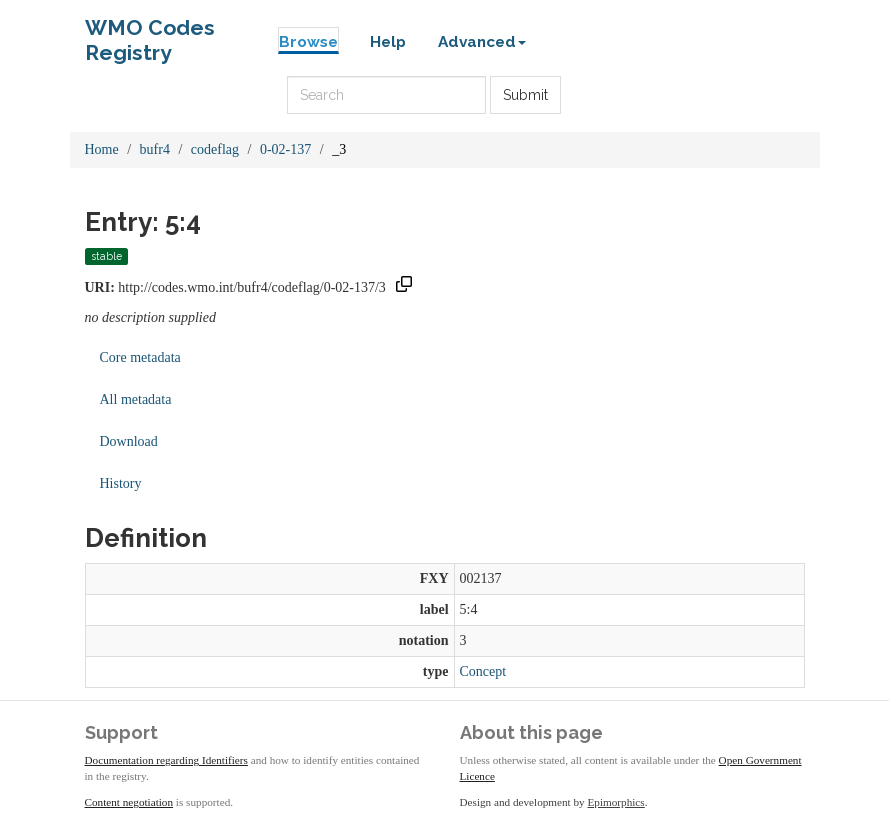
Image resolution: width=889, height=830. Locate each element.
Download (129, 441)
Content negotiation (129, 802)
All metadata (136, 399)
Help (388, 42)
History (121, 483)
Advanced (482, 42)
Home (102, 149)
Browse (308, 42)
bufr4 (155, 149)
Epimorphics (616, 802)
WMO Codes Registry (150, 32)
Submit (525, 95)
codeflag (215, 149)
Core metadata (140, 357)
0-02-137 (285, 149)
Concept (483, 671)
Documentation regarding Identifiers (166, 760)
